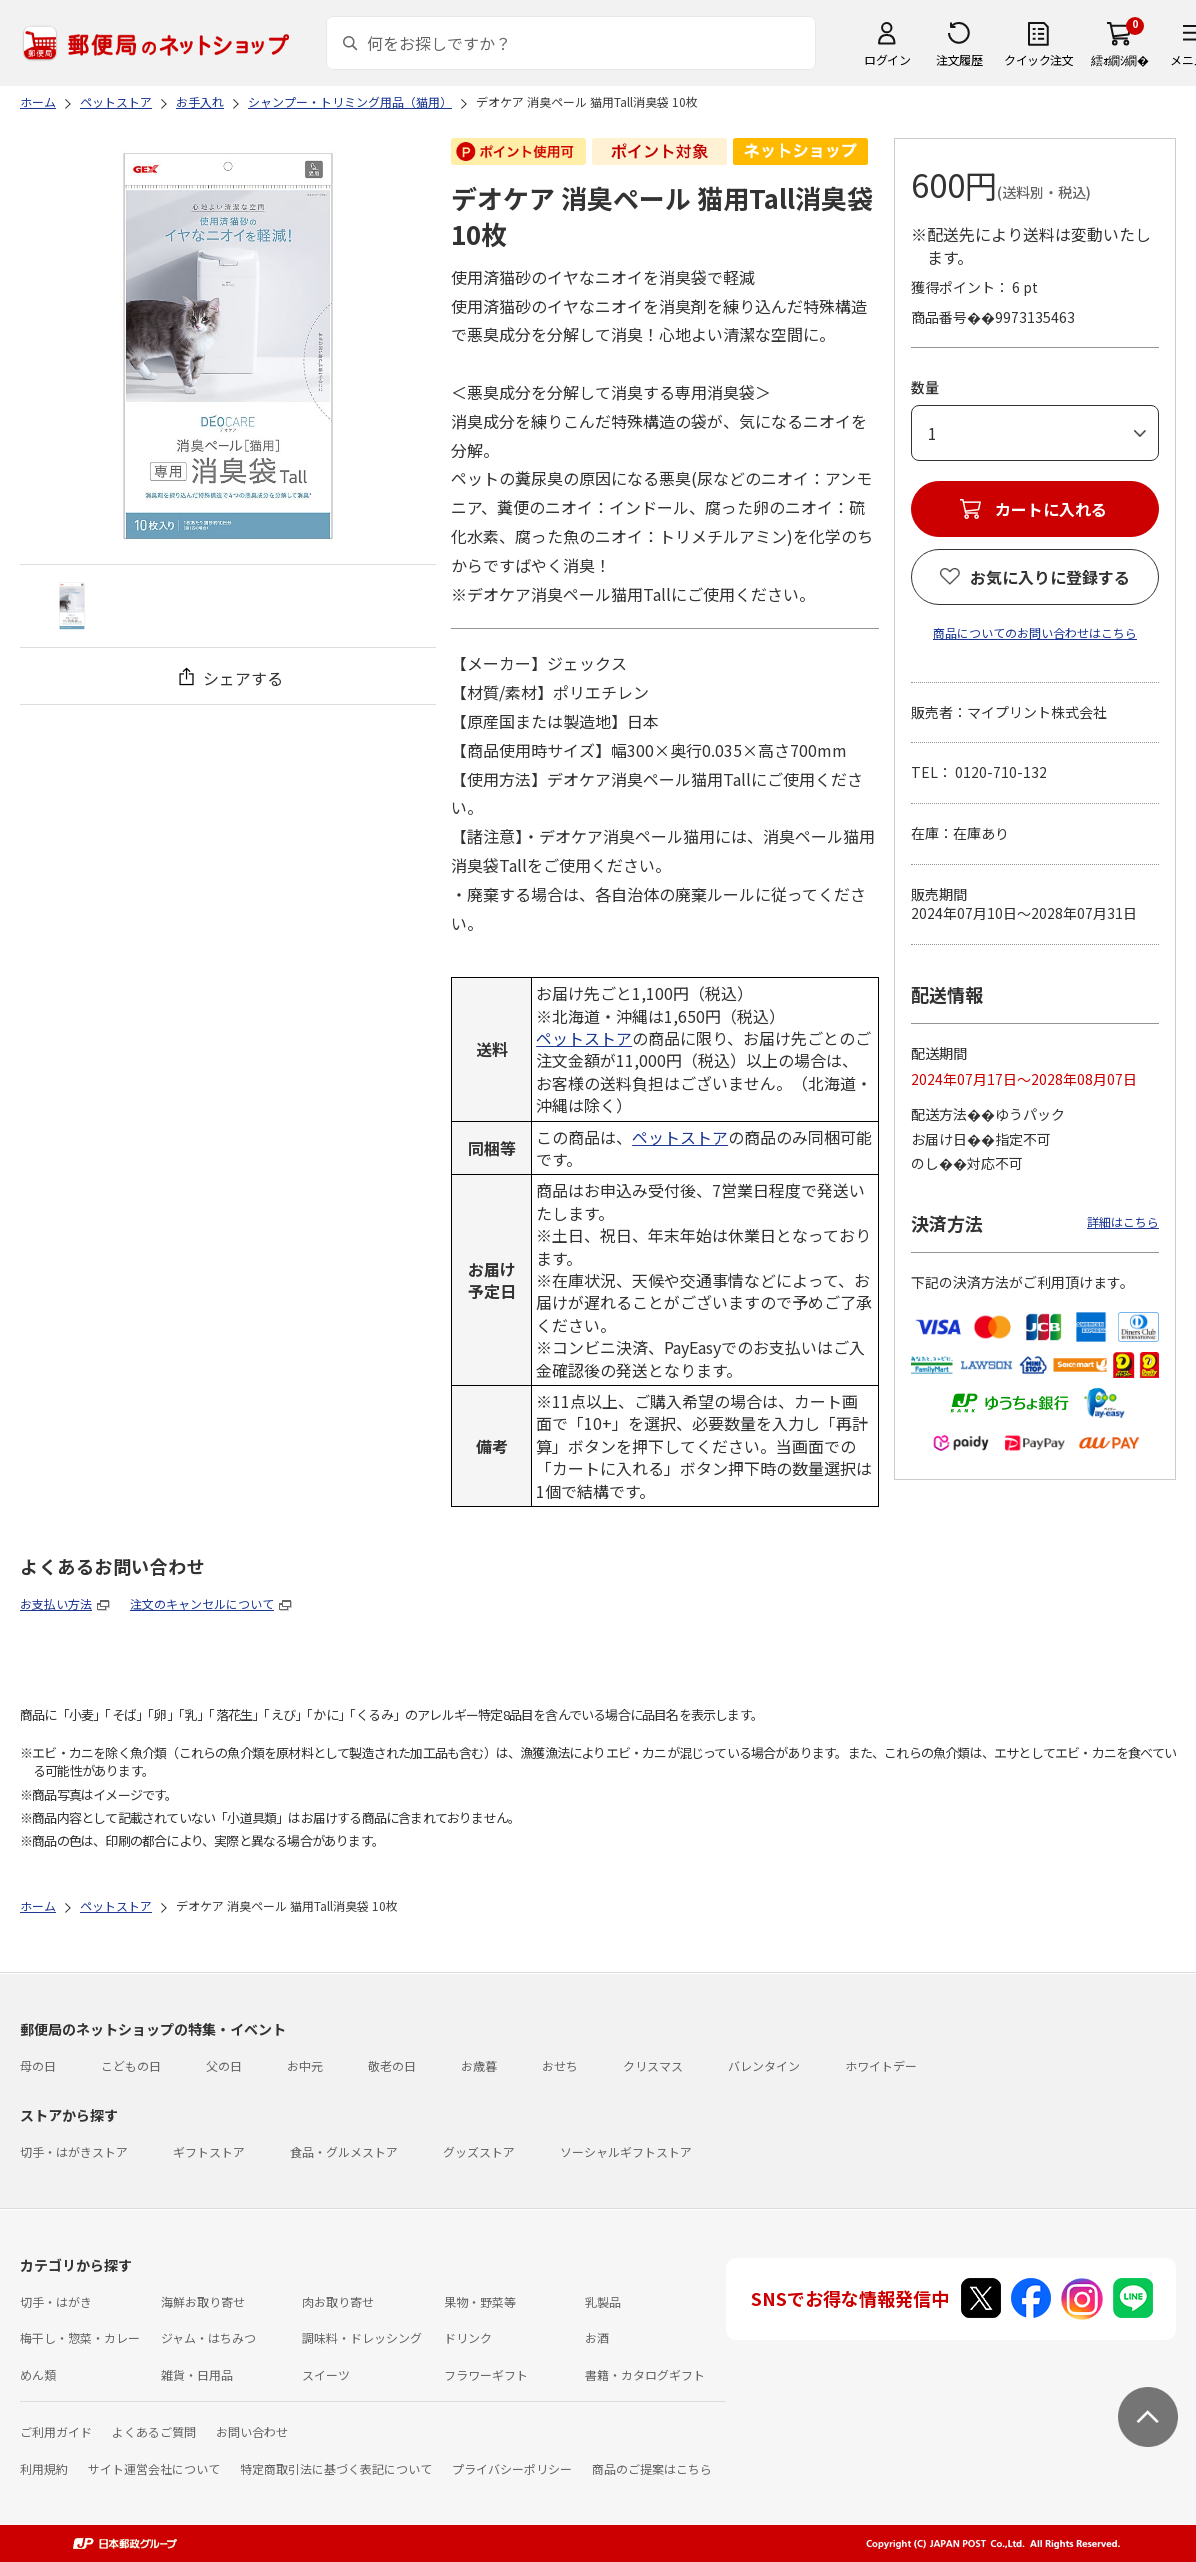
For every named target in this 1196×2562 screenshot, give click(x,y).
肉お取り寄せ (338, 2301)
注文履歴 (959, 59)
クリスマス (653, 2065)
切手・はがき (56, 2301)
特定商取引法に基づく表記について (336, 2468)
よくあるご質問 (154, 2431)
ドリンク (468, 2337)
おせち (560, 2065)
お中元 (305, 2065)
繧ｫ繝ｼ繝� (1119, 59)
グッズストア (479, 2151)
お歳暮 (479, 2065)
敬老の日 (392, 2065)
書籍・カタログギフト (645, 2374)
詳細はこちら (1123, 1221)
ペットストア (584, 1038)
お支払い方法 (56, 1603)
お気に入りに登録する (1050, 577)
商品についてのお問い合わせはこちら (1035, 632)
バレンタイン (764, 2065)
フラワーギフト (486, 2374)
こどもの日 (131, 2065)
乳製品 (603, 2301)
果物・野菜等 (480, 2301)
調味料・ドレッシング (362, 2337)
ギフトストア (209, 2151)
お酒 (597, 2337)
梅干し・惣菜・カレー (80, 2337)
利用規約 (44, 2468)
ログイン (887, 59)
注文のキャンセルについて (202, 1603)
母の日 (38, 2065)
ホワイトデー (881, 2065)
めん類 (38, 2374)
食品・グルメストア (344, 2151)
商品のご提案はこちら (652, 2468)
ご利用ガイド (56, 2431)
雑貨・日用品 (197, 2374)
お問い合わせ (252, 2431)
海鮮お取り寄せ (203, 2301)
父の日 (224, 2065)
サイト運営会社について (154, 2468)
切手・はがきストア (74, 2151)
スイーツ (326, 2374)
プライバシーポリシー (512, 2468)
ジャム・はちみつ (208, 2337)
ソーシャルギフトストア (626, 2151)
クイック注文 (1038, 59)
